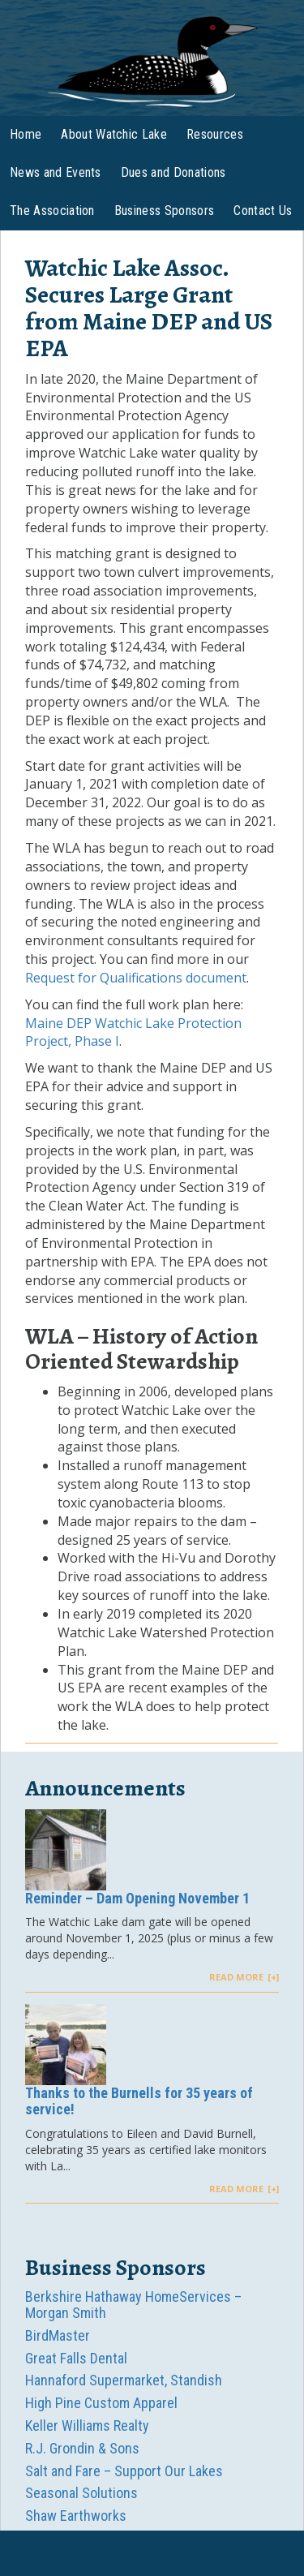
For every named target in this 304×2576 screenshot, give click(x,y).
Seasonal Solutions (81, 2492)
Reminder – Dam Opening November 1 (137, 1898)
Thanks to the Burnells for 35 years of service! (139, 2101)
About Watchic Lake (114, 134)
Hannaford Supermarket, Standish (123, 2380)
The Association (52, 210)
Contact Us (262, 210)
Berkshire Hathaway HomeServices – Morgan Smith (133, 2304)
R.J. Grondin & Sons (82, 2448)
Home (25, 134)
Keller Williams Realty (87, 2425)
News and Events (55, 172)
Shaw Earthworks (75, 2515)
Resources (214, 134)
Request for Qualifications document (135, 978)
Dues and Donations (173, 172)
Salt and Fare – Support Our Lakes (124, 2470)
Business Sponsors (164, 210)
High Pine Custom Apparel (101, 2402)
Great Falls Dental (76, 2358)
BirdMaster (57, 2335)
